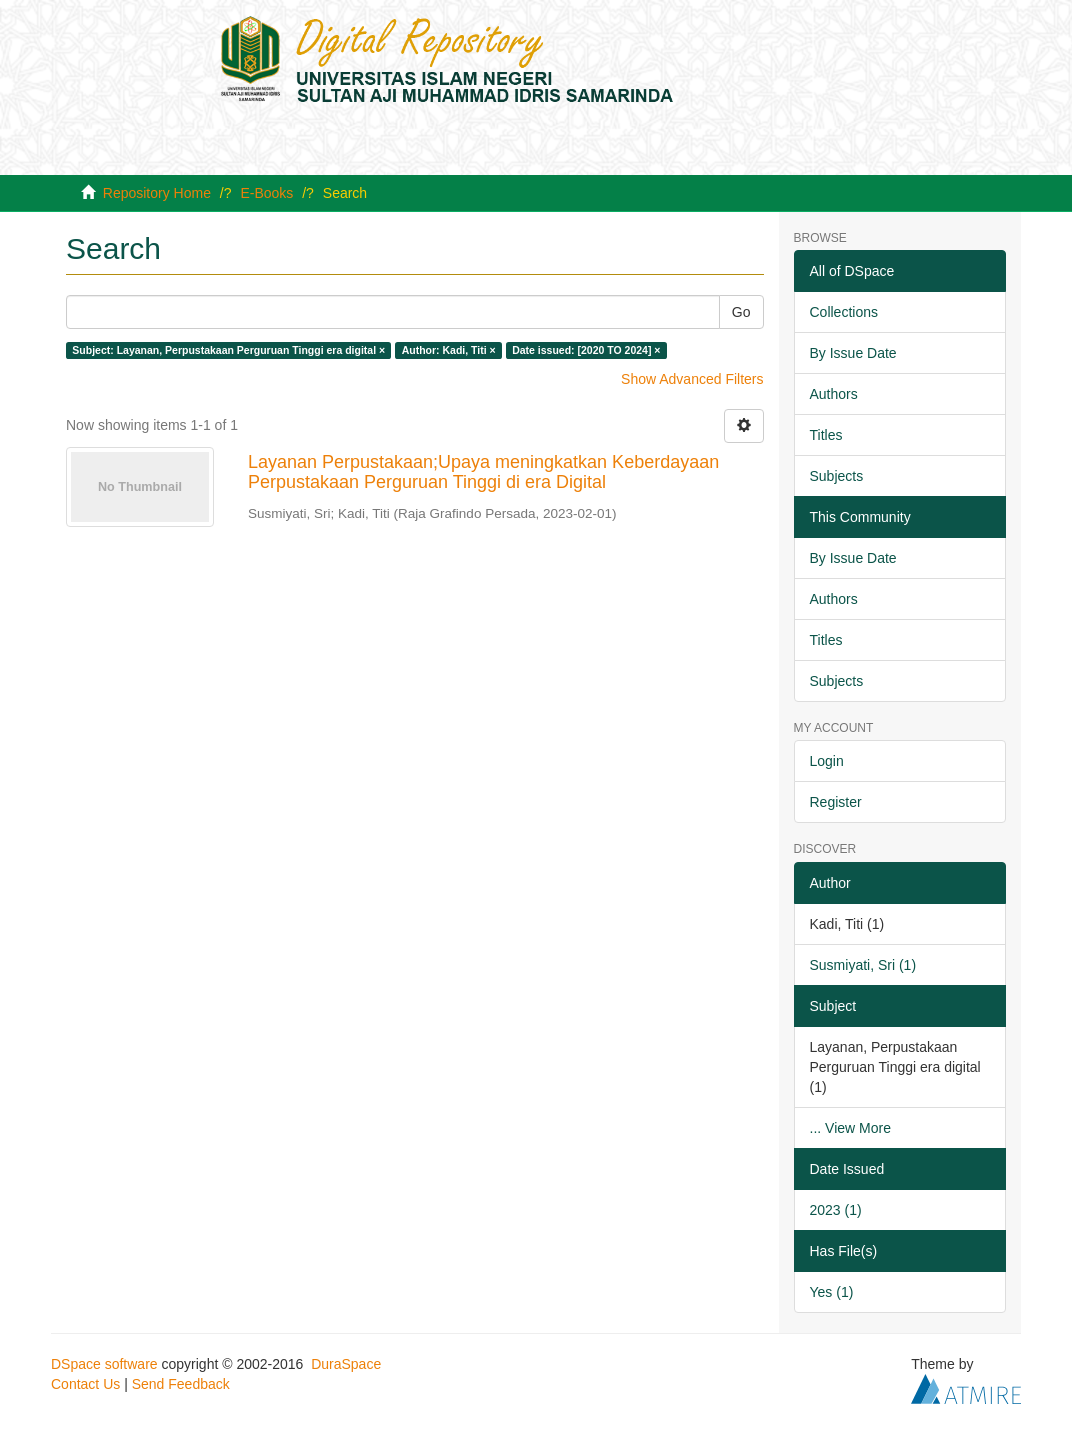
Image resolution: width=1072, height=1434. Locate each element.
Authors (834, 394)
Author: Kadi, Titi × (449, 350)
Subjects (837, 476)
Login (827, 761)
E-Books (266, 193)
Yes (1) (832, 1292)
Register (836, 802)
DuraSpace (346, 1364)
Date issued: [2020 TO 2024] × (586, 350)
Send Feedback (181, 1384)
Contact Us (85, 1384)
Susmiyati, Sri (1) (863, 965)
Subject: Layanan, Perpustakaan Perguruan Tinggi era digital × (228, 350)
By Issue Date (853, 353)
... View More (850, 1128)
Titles (826, 435)
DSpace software (104, 1364)
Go (741, 312)
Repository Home (157, 193)
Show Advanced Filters (692, 379)
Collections (844, 312)
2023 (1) (836, 1210)
